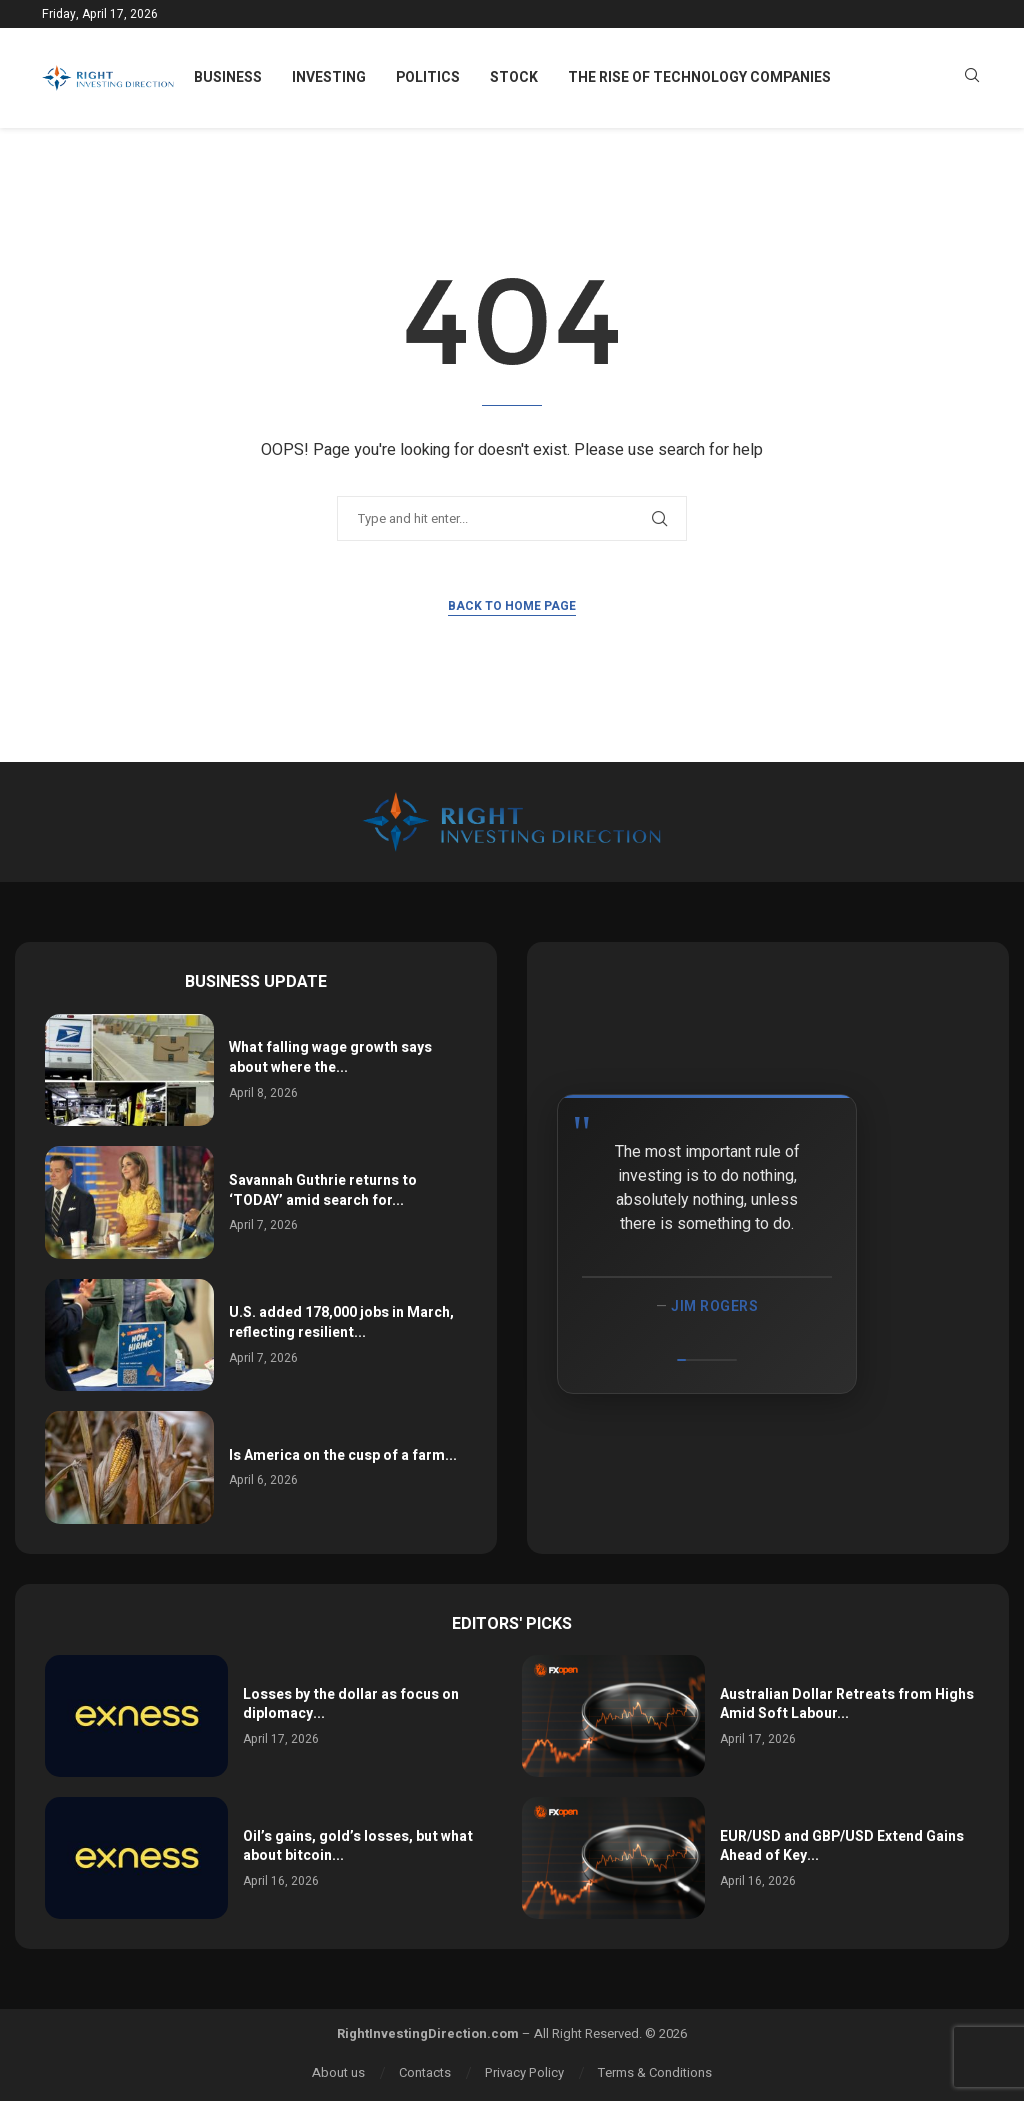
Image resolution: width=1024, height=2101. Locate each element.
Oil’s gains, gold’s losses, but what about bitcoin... (358, 1846)
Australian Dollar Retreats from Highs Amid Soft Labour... (847, 1704)
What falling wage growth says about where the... (330, 1057)
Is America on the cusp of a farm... (343, 1455)
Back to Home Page (512, 606)
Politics (428, 77)
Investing (329, 77)
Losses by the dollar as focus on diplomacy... (351, 1704)
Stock (514, 77)
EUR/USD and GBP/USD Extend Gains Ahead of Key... (842, 1846)
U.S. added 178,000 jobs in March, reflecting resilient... (341, 1322)
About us (338, 2072)
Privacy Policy (524, 2072)
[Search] (972, 78)
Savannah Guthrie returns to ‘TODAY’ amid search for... (323, 1190)
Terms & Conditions (655, 2072)
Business (228, 77)
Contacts (425, 2072)
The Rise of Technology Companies (699, 77)
